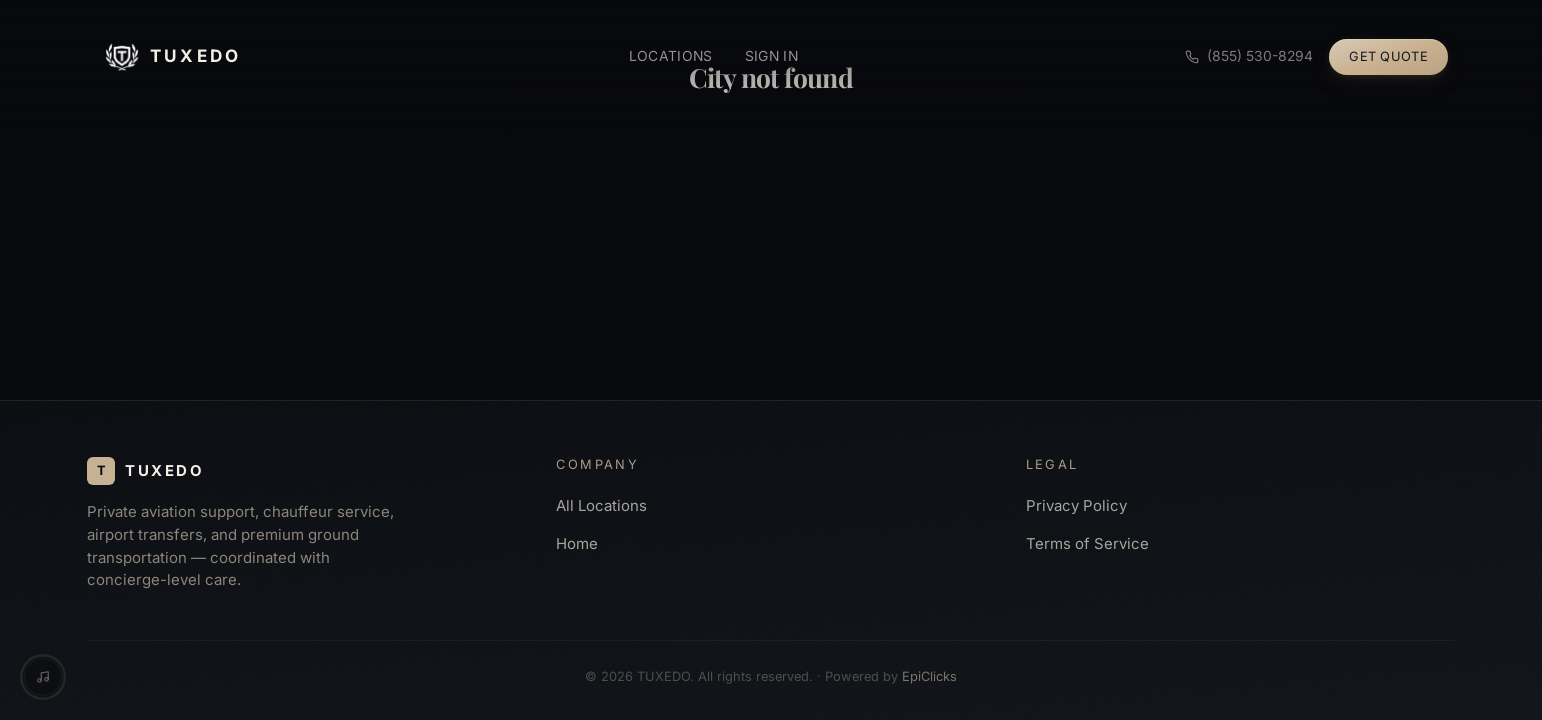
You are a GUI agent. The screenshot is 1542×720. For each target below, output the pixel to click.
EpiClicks (929, 676)
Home (577, 544)
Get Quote (1388, 56)
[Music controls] (43, 677)
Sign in (771, 56)
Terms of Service (1087, 544)
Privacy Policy (1076, 506)
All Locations (601, 506)
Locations (671, 56)
